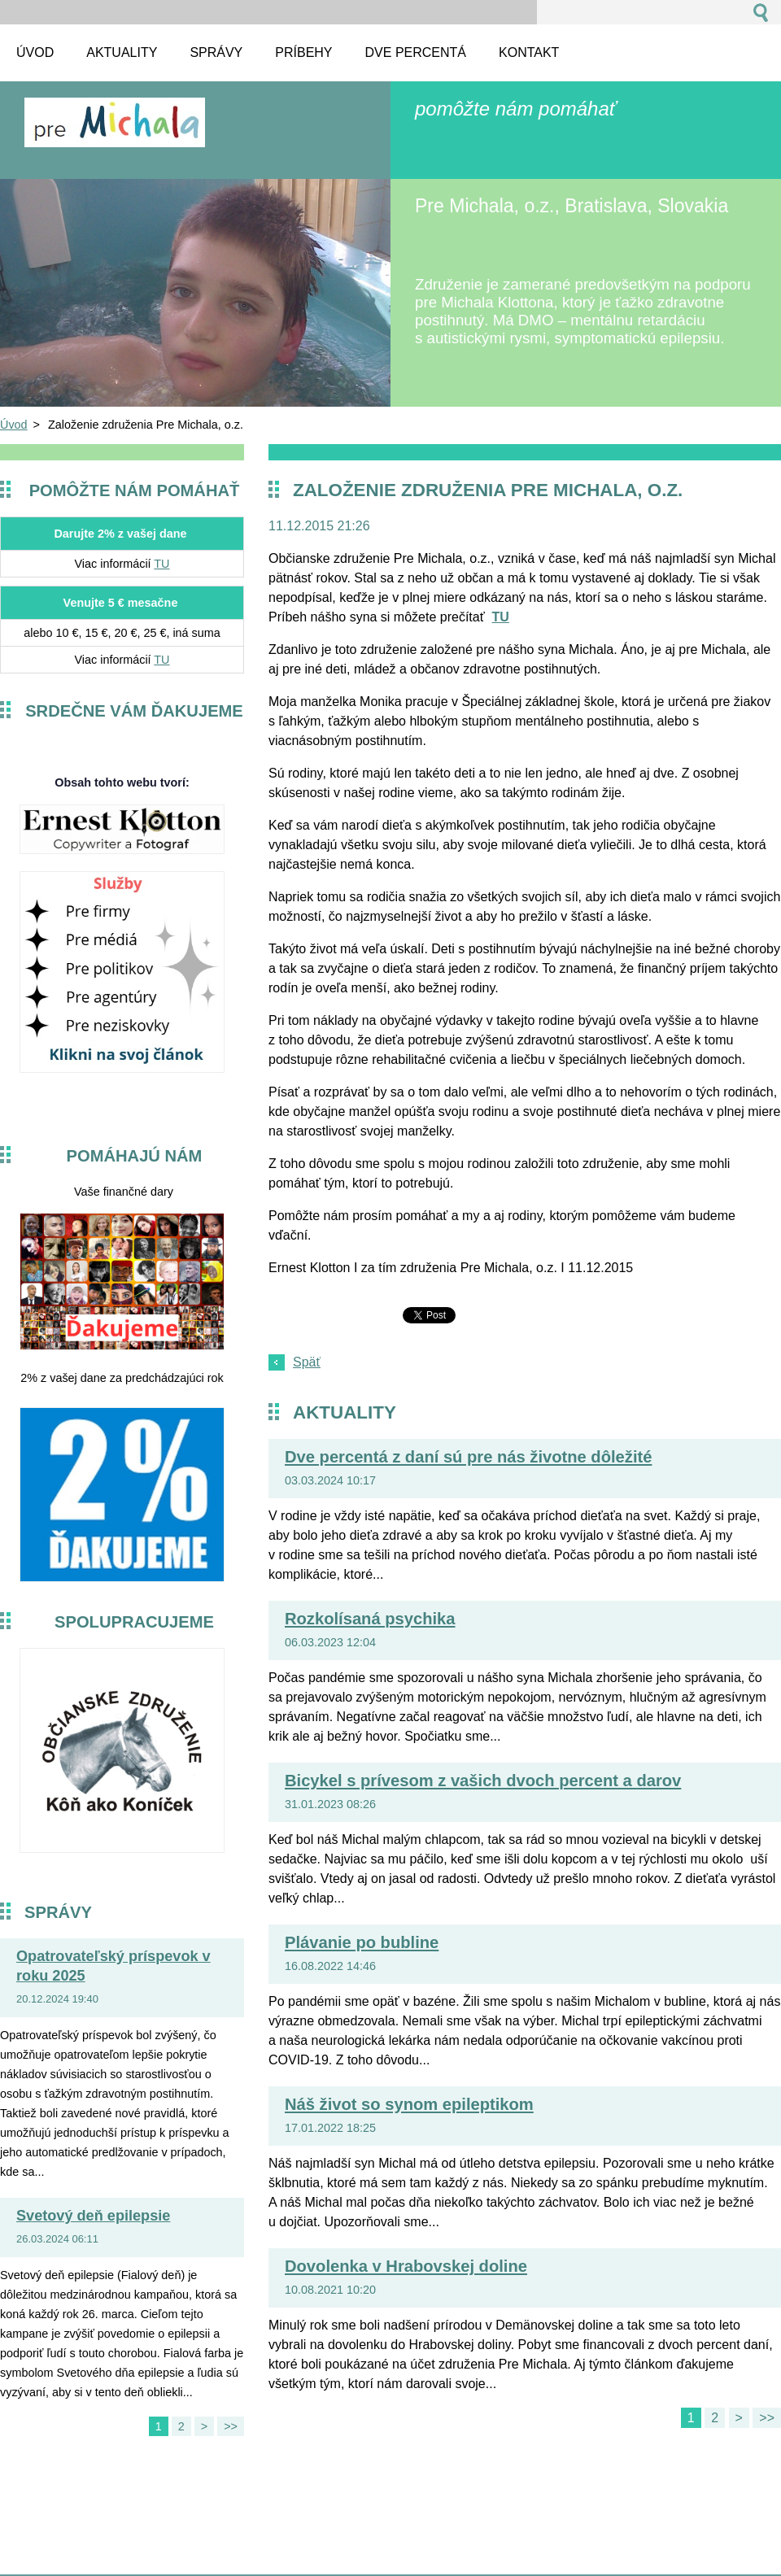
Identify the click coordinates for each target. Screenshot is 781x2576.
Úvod (14, 424)
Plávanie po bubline (361, 1942)
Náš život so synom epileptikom (409, 2104)
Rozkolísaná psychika (370, 1619)
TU (161, 563)
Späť (307, 1362)
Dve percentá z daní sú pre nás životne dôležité (468, 1457)
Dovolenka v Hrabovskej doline (406, 2266)
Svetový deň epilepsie (93, 2216)
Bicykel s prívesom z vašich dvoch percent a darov (483, 1780)
